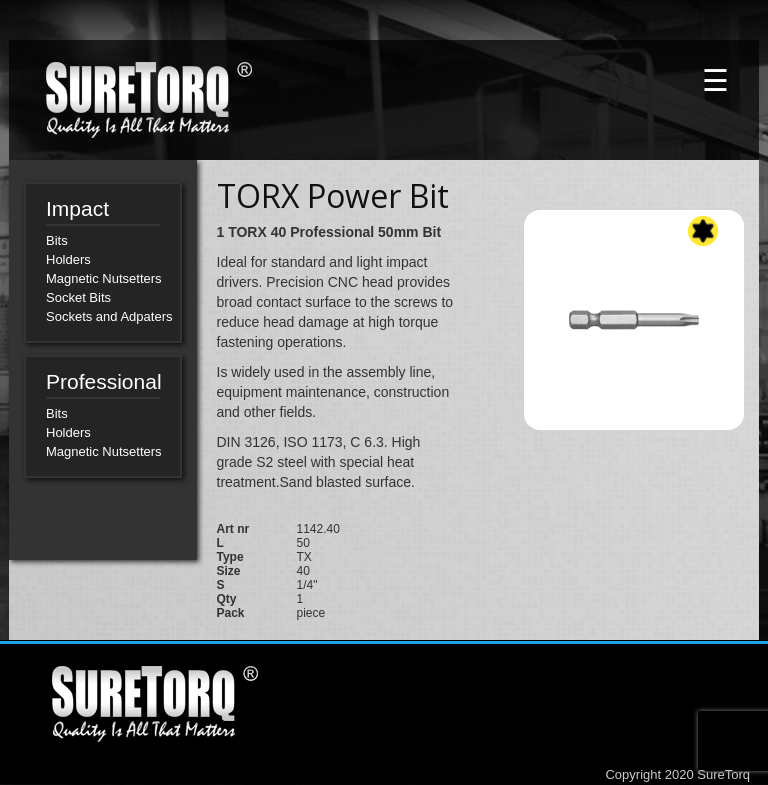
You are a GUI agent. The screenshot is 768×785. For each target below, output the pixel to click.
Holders (68, 259)
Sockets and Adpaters (109, 316)
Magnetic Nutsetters (104, 278)
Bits (57, 240)
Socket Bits (78, 297)
